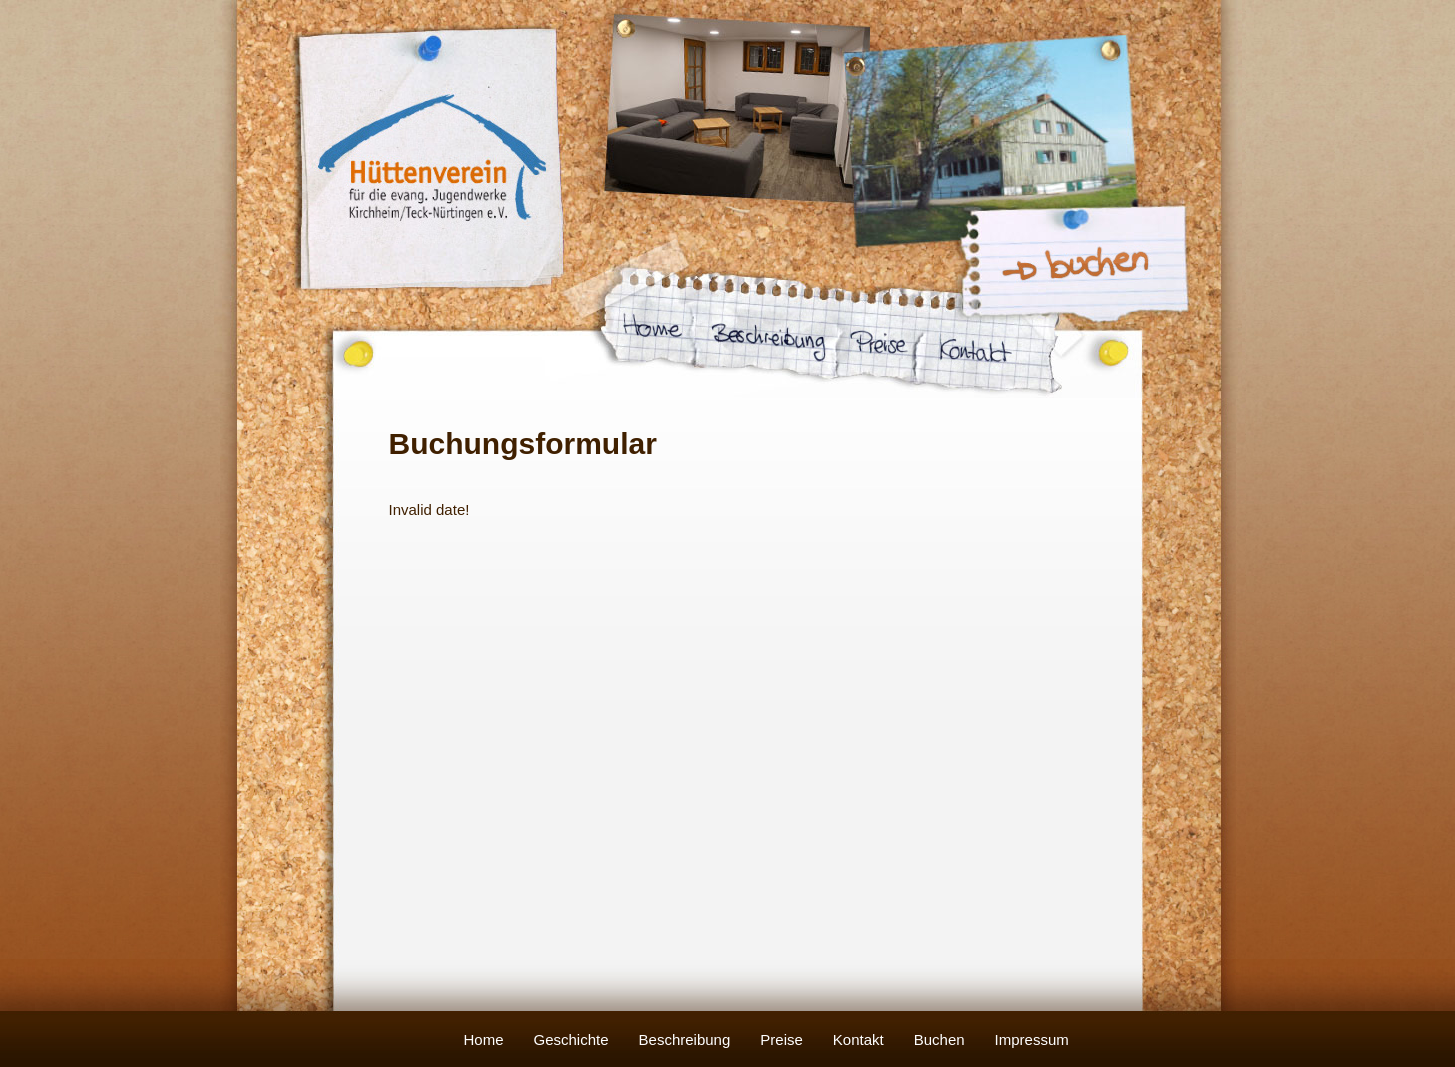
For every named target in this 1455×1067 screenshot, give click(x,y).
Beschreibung (685, 1039)
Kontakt (858, 1039)
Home (484, 1039)
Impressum (1032, 1039)
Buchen (939, 1039)
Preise (781, 1039)
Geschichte (571, 1039)
